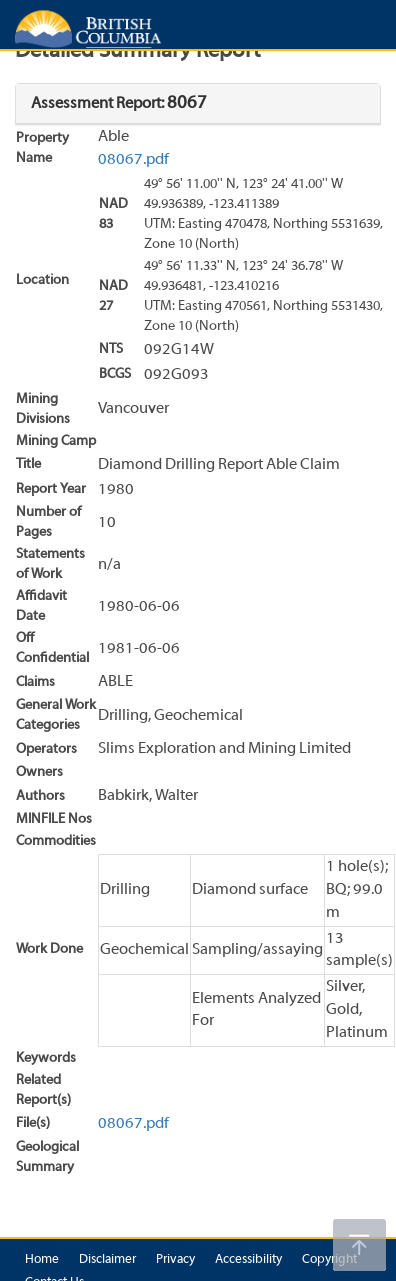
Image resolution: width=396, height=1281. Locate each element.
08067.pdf (133, 160)
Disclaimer (107, 1260)
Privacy (175, 1260)
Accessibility (248, 1260)
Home (42, 1260)
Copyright (329, 1260)
